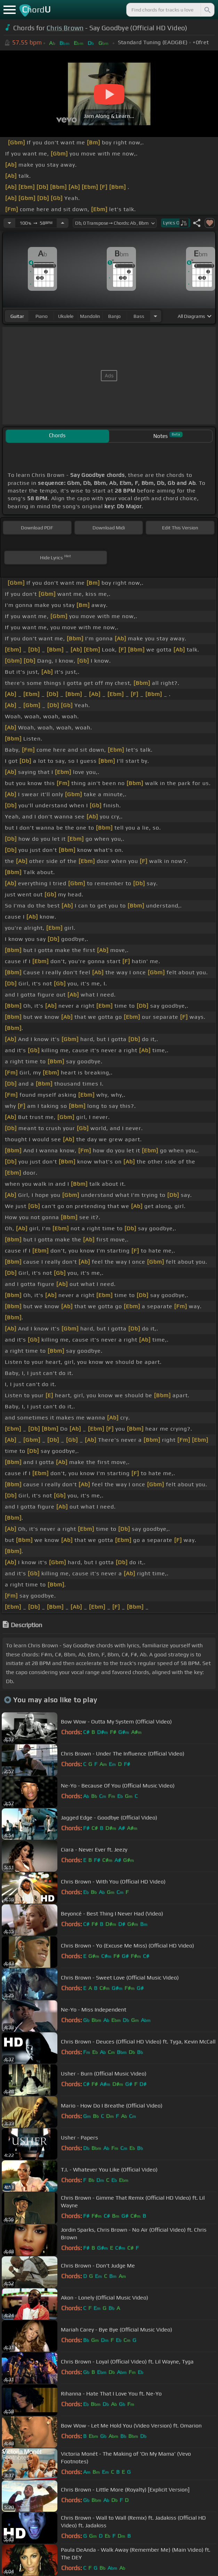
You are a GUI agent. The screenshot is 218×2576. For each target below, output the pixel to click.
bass (139, 316)
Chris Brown (65, 28)
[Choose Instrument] (155, 316)
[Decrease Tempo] (9, 223)
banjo (114, 316)
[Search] (207, 10)
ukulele (65, 316)
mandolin (90, 316)
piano (41, 316)
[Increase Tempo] (62, 223)
